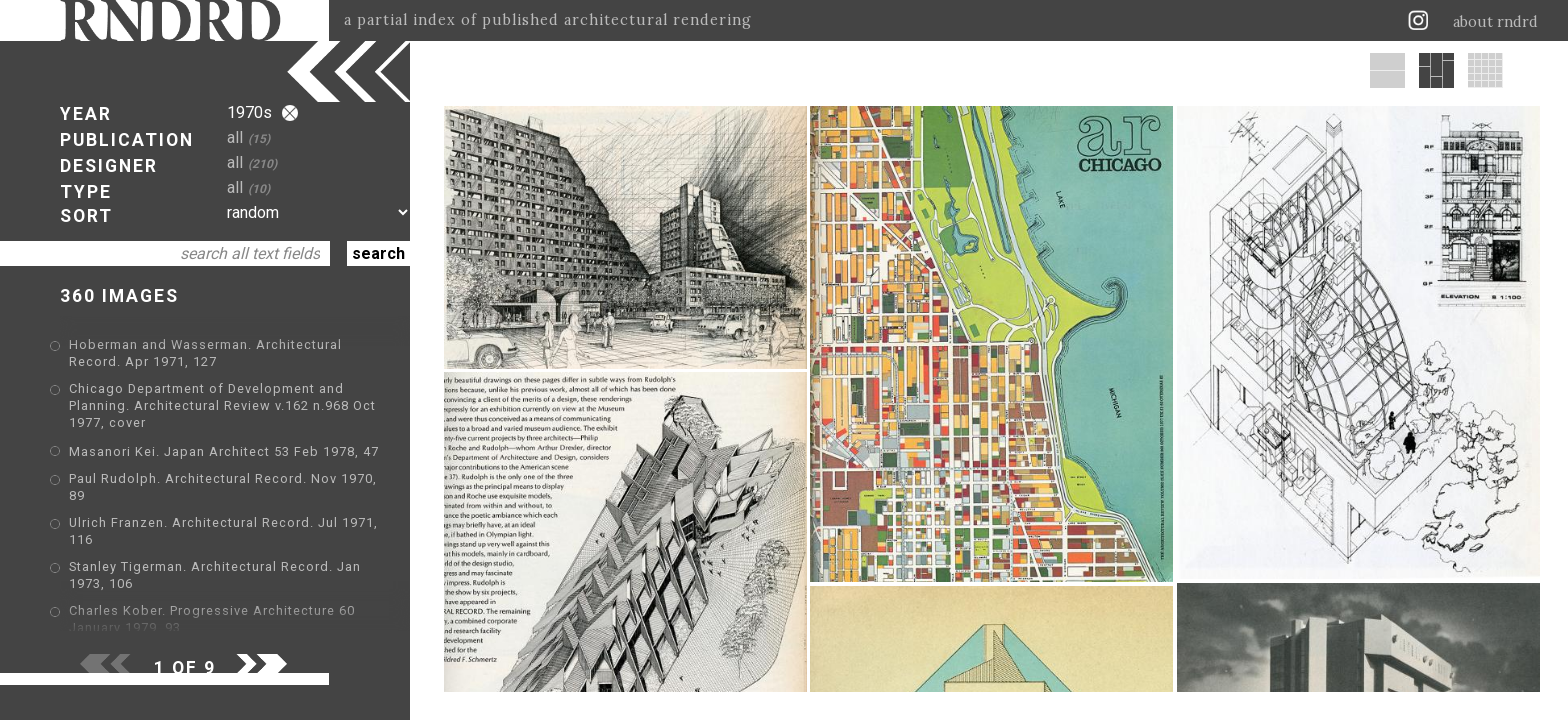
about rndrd (1495, 22)
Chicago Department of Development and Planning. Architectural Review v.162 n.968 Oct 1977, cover (222, 405)
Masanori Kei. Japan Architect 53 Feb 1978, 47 (224, 451)
